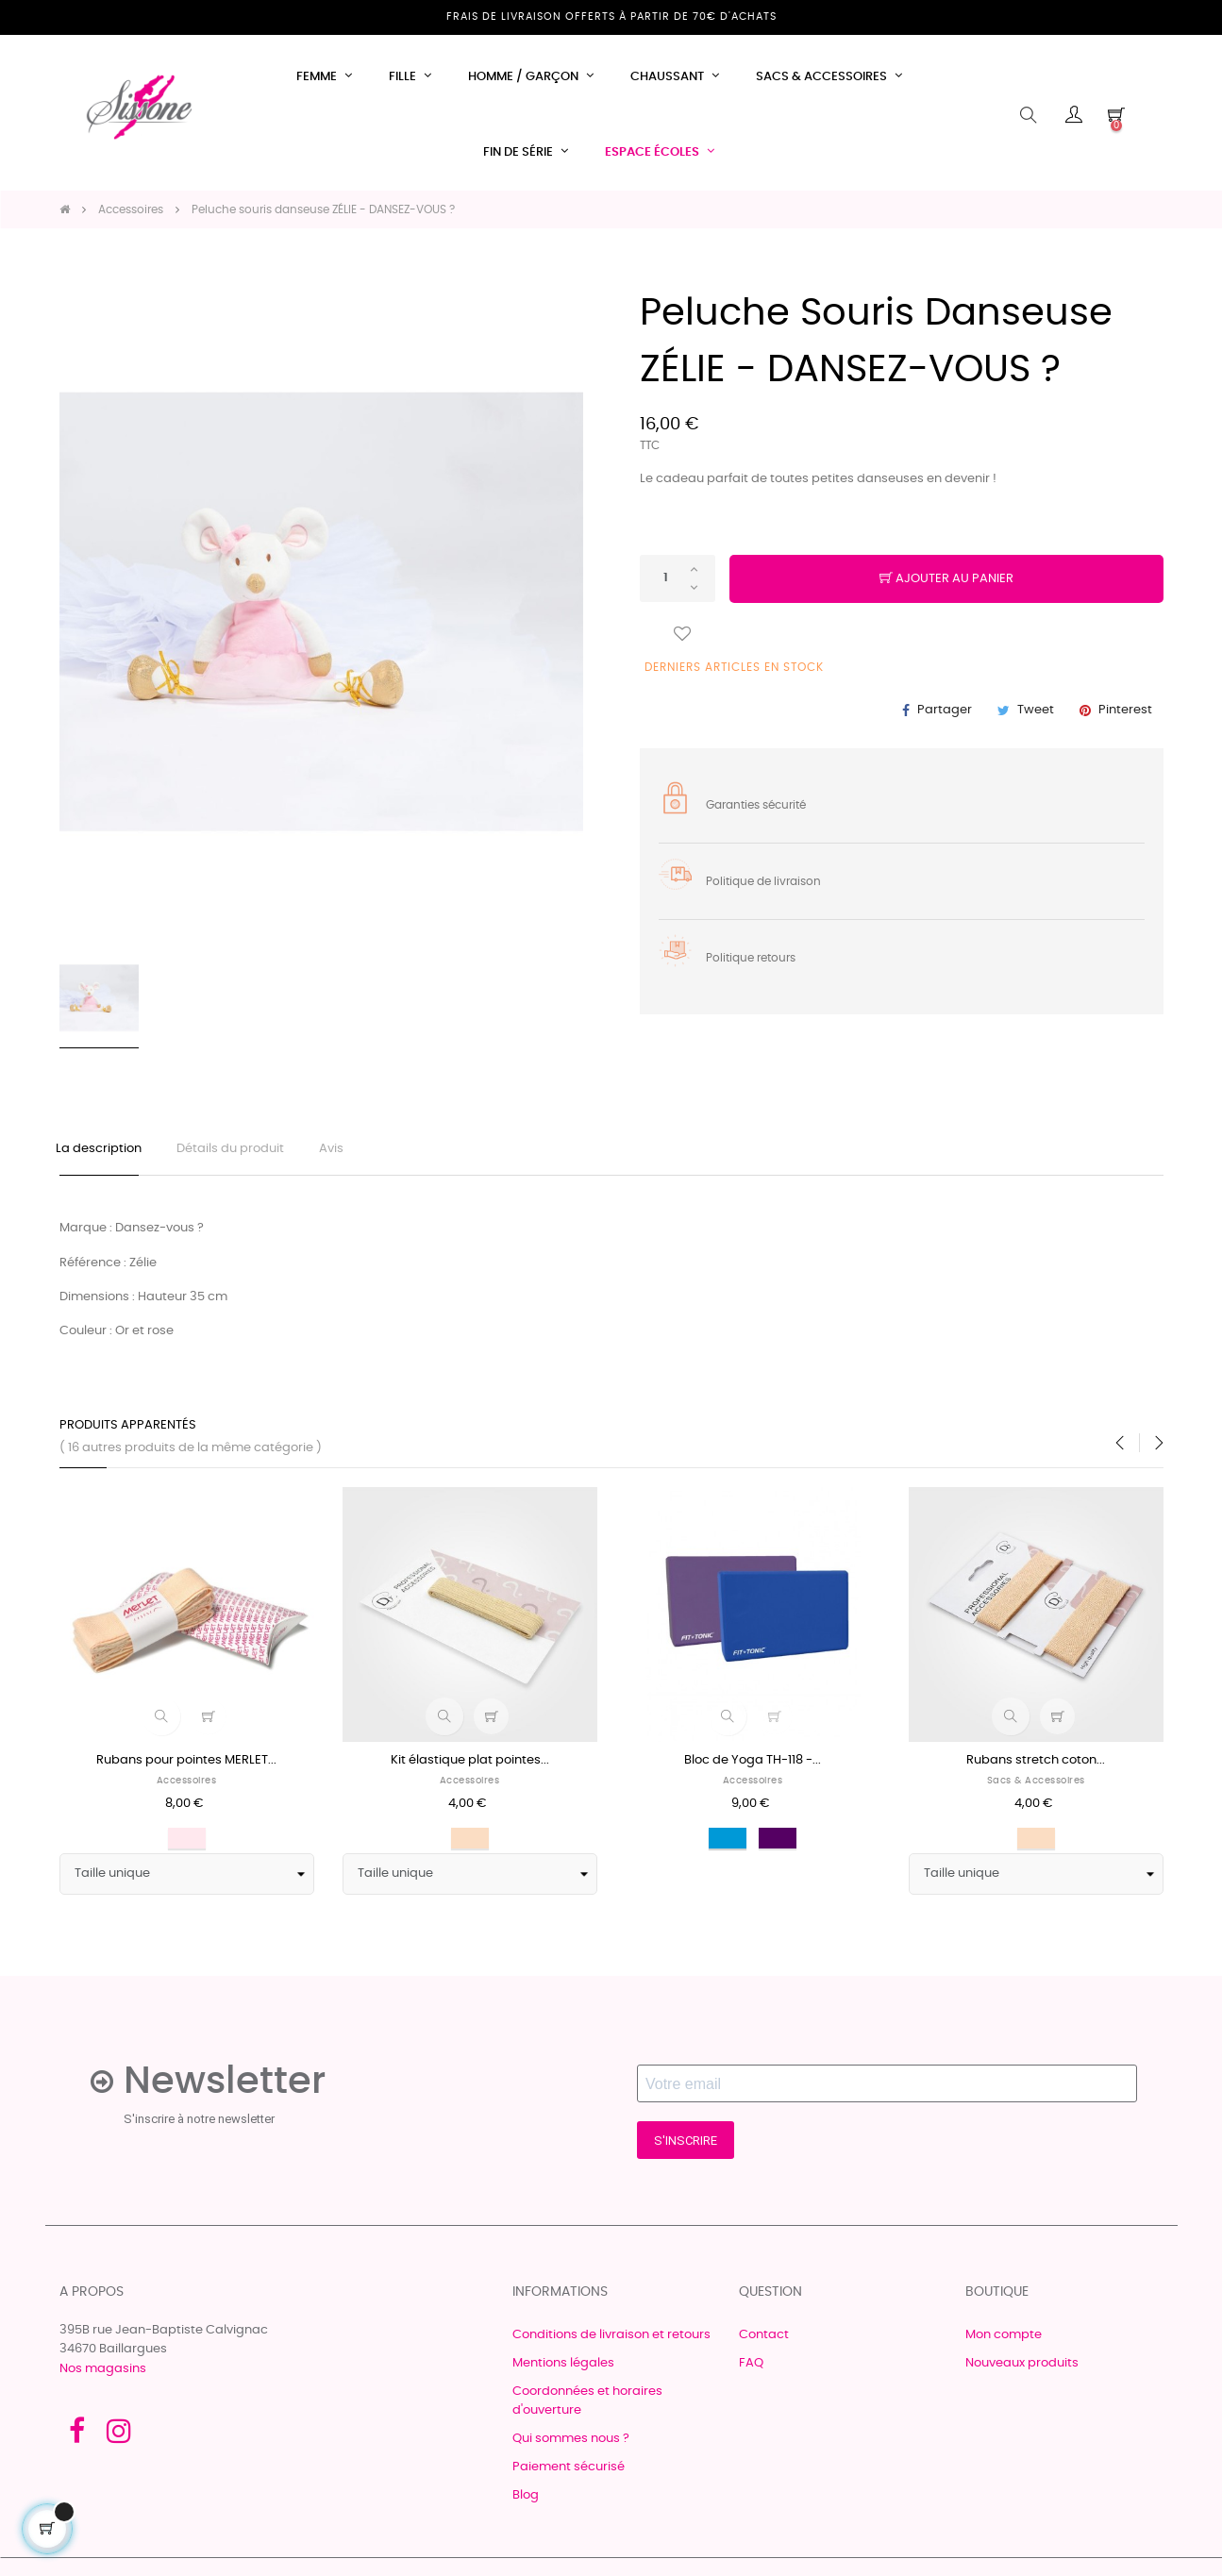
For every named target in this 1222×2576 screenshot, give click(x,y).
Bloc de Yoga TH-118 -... (752, 1766)
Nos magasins (102, 2374)
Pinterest (1125, 710)
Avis (346, 1152)
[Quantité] (677, 578)
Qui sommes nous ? (570, 2444)
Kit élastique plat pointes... (470, 1766)
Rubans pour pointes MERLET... (186, 1766)
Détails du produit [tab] (239, 1152)
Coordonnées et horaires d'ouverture (587, 2406)
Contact (764, 2340)
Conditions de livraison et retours (611, 2340)
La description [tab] (102, 1152)
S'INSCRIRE (685, 2146)
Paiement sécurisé (568, 2473)
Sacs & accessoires (1036, 1786)
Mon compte (1003, 2340)
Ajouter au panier (946, 579)
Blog (525, 2501)
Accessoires (187, 1786)
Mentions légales (563, 2369)
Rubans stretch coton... (1035, 1766)
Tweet (1035, 710)
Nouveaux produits (1022, 2369)
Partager (944, 710)
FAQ (751, 2369)
